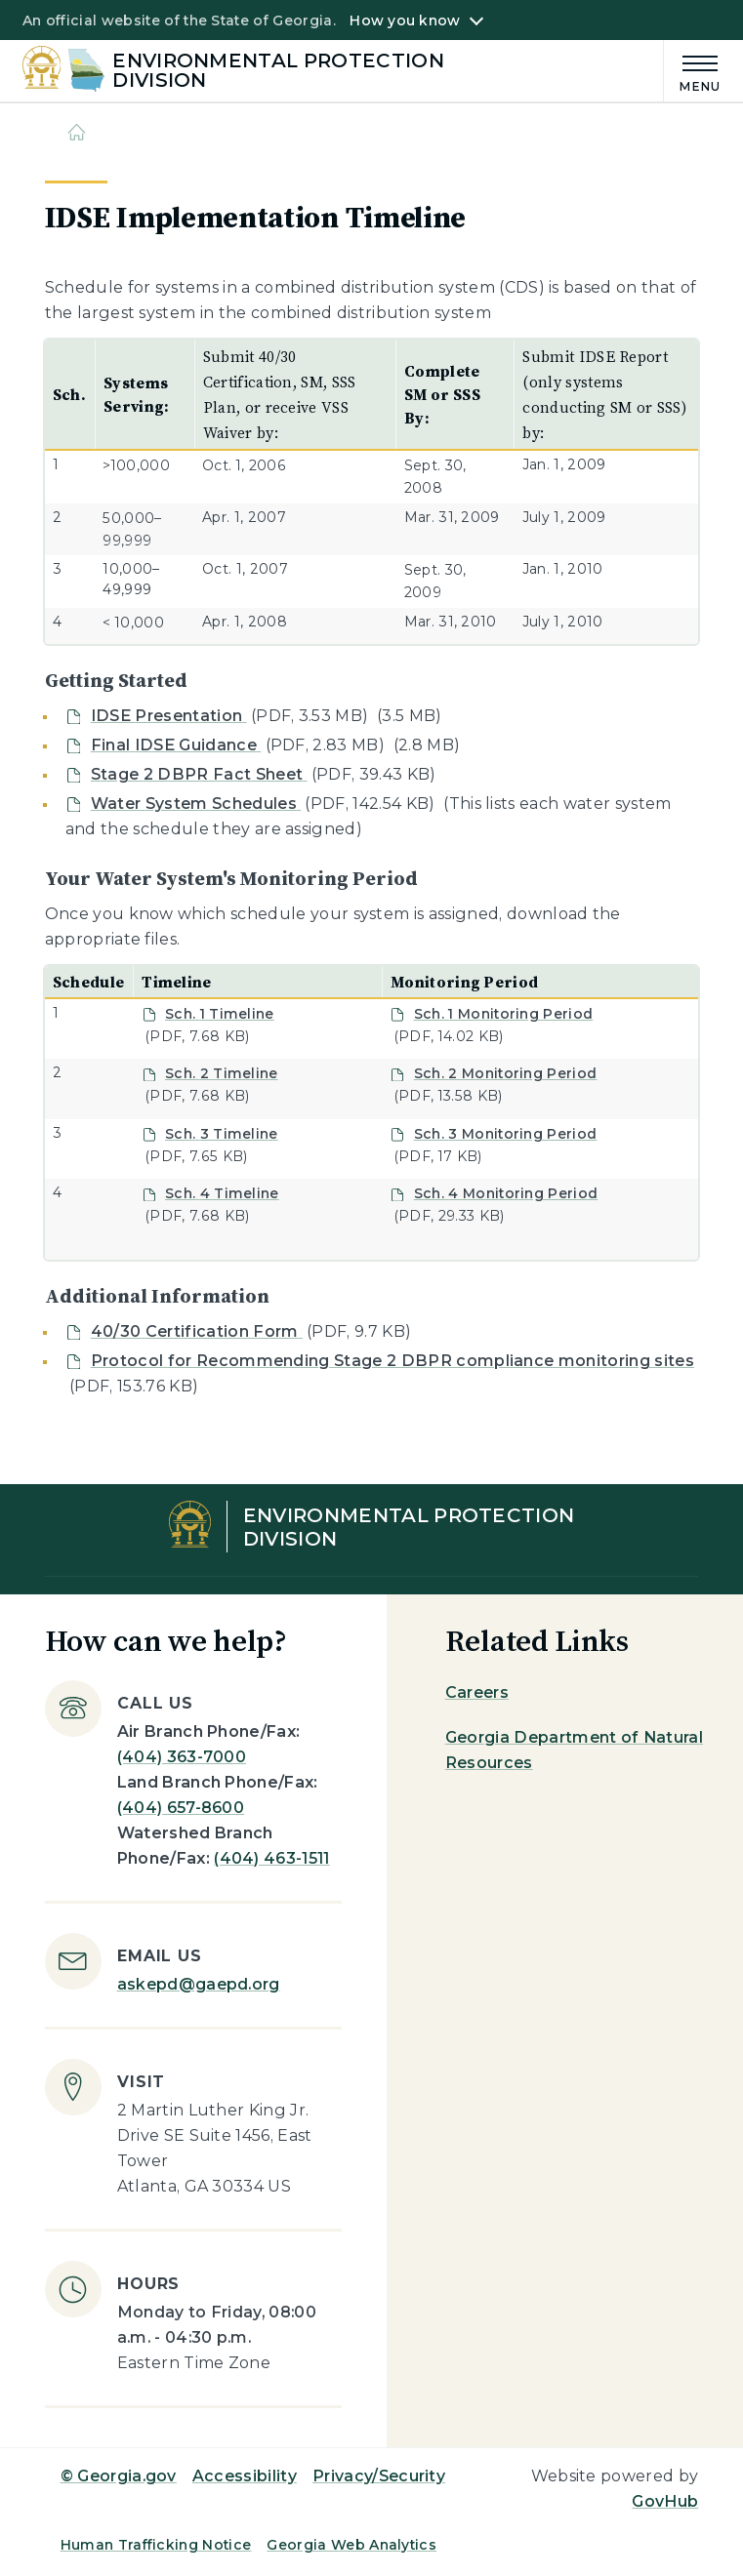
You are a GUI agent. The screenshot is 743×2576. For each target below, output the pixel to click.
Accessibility (244, 2476)
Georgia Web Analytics (351, 2545)
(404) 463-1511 (271, 1858)
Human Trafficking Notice (156, 2545)
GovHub (665, 2501)
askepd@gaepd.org (198, 1984)
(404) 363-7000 (181, 1757)
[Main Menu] (692, 71)
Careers (477, 1692)
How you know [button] (405, 20)
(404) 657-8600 (180, 1807)
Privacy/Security (378, 2476)
